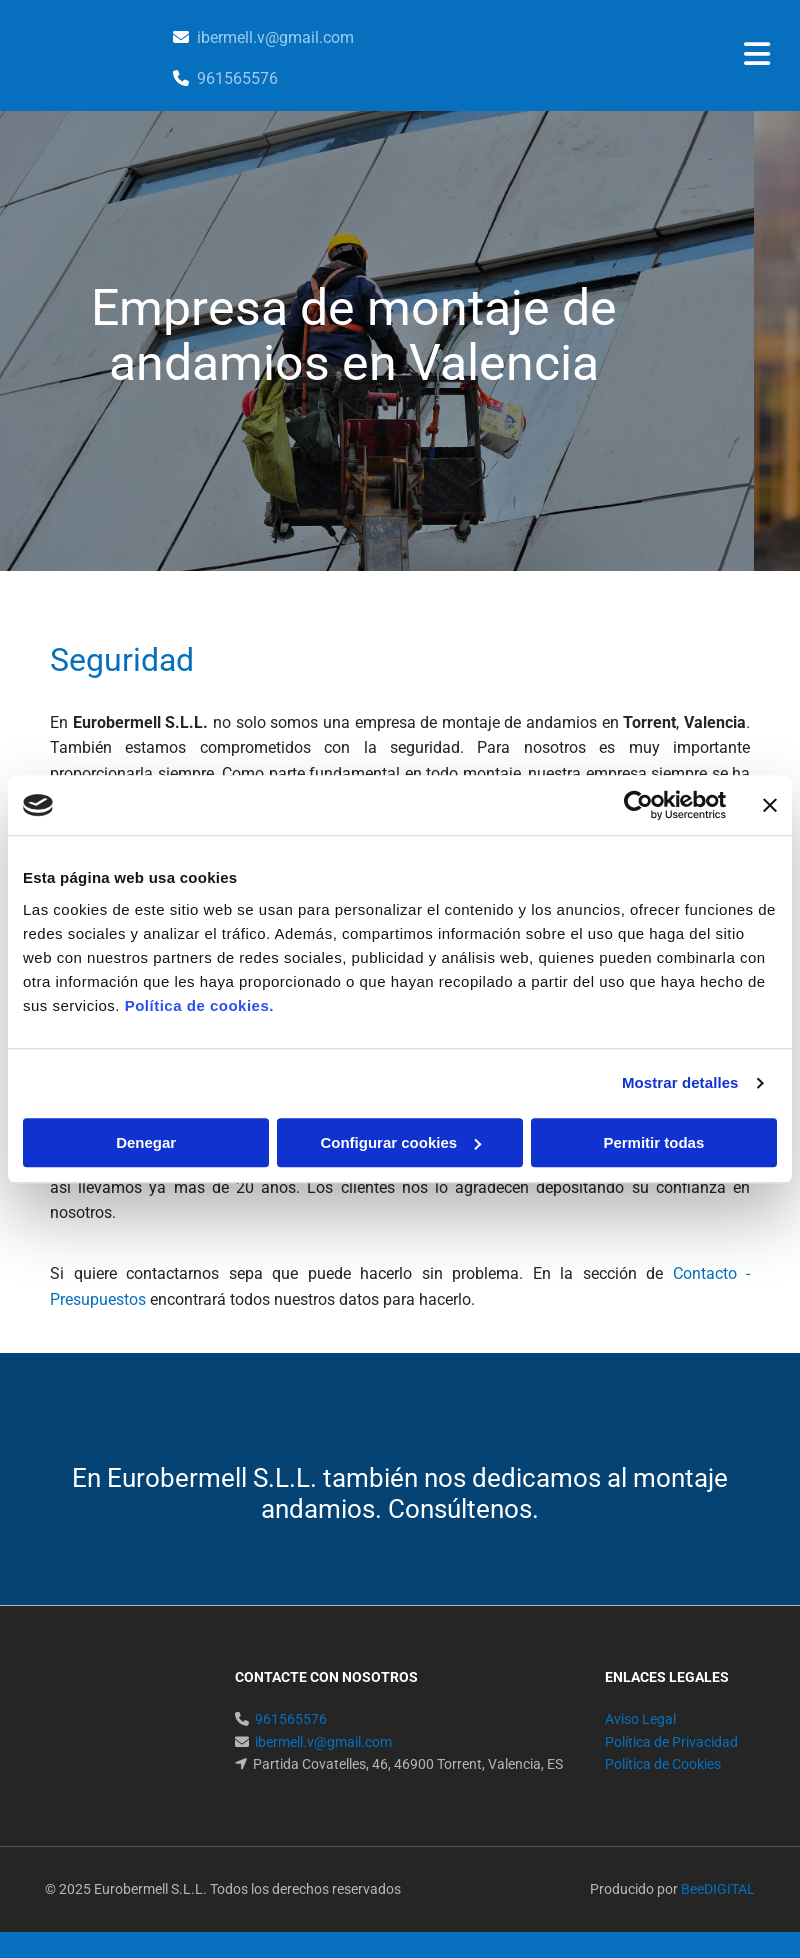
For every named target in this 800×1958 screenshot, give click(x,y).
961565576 (237, 78)
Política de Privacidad (671, 1742)
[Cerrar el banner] (770, 805)
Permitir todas (653, 1142)
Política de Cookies (663, 1764)
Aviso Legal (640, 1719)
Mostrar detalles (680, 1082)
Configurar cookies (400, 1142)
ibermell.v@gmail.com (275, 37)
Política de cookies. (199, 1005)
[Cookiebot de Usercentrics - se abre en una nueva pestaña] (638, 805)
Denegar (146, 1142)
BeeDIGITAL (718, 1889)
